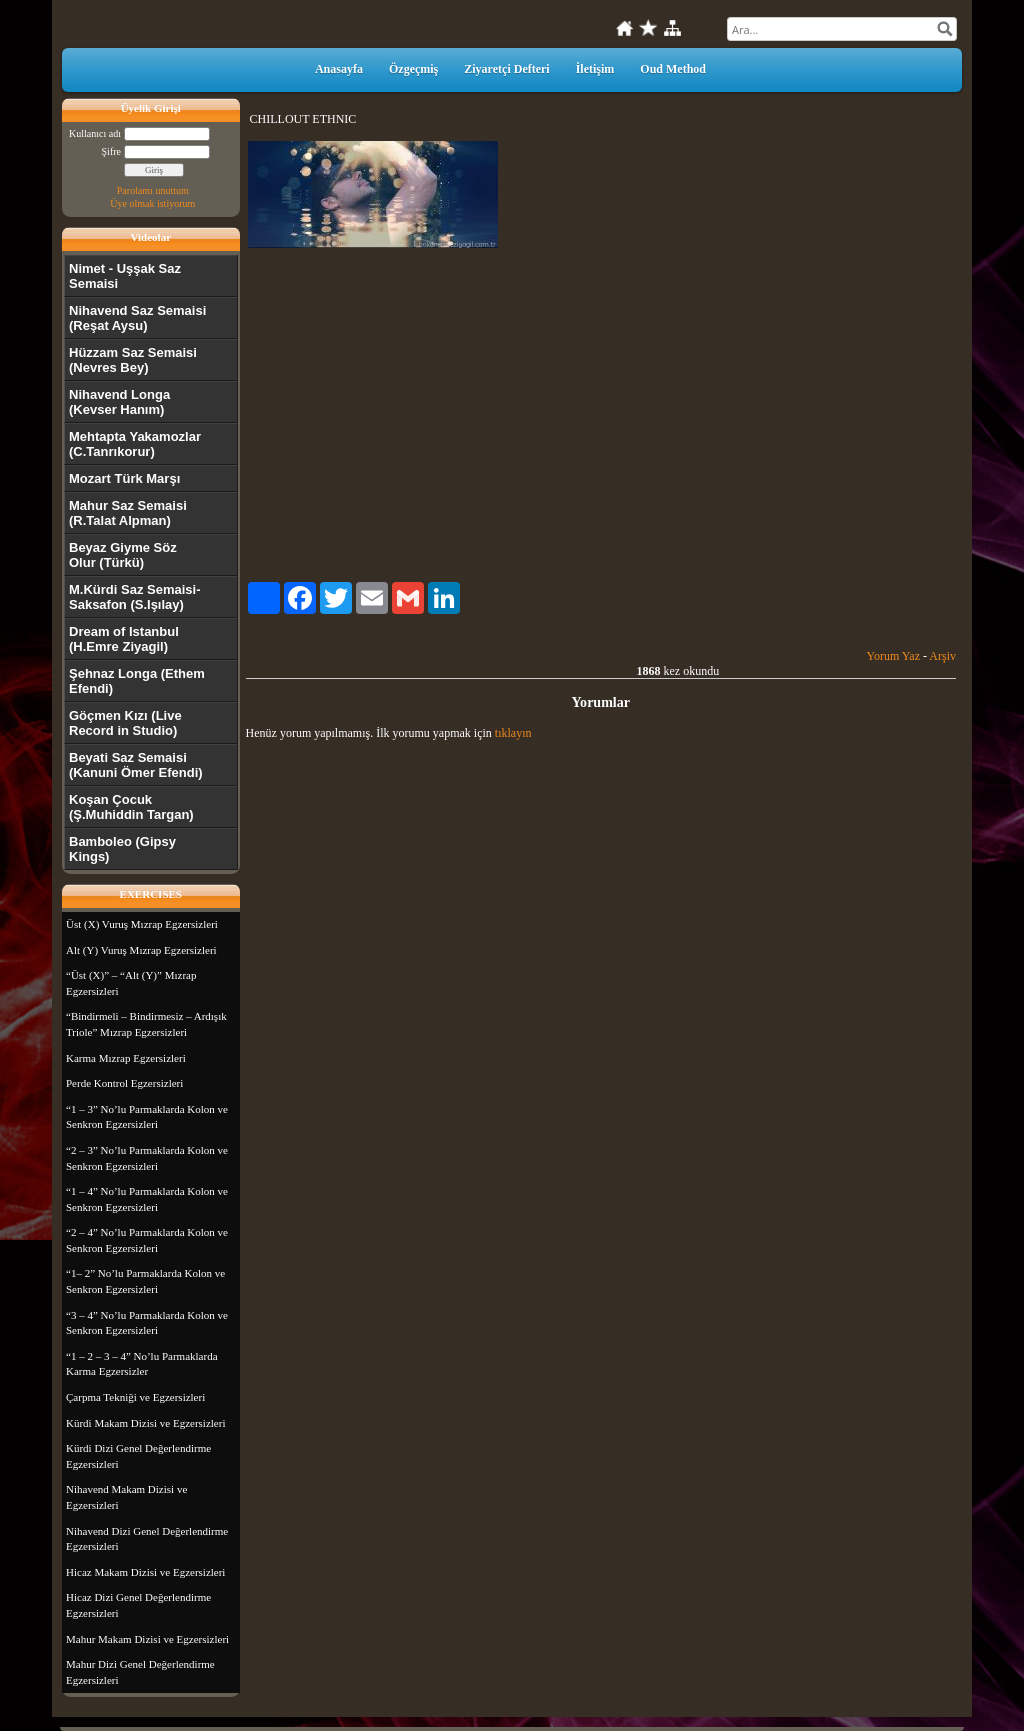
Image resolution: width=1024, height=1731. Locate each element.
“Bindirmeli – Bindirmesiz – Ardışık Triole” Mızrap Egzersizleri (146, 1024)
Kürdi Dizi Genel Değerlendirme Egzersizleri (138, 1456)
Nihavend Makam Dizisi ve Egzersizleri (126, 1497)
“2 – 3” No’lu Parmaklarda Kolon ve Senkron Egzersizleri (147, 1158)
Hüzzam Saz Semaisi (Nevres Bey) (133, 360)
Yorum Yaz (893, 656)
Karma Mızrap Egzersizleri (126, 1058)
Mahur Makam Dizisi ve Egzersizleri (147, 1639)
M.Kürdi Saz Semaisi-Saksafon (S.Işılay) (134, 597)
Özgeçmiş (413, 69)
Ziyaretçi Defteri (506, 69)
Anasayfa (339, 69)
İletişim (595, 69)
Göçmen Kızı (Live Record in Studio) (125, 723)
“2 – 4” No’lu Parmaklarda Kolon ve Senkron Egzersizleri (147, 1240)
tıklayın (513, 733)
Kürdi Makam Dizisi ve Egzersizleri (145, 1423)
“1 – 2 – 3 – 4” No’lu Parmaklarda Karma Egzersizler (142, 1364)
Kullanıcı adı (95, 133)
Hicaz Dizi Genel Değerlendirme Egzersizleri (138, 1605)
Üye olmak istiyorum (152, 203)
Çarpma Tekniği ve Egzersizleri (135, 1397)
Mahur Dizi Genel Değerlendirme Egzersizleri (140, 1672)
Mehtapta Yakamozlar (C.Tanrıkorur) (135, 444)
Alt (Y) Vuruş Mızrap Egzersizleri (141, 950)
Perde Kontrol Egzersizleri (124, 1083)
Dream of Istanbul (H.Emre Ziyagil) (124, 639)
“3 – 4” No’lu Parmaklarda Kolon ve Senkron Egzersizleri (147, 1323)
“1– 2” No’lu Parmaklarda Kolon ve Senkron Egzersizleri (145, 1281)
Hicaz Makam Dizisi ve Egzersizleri (145, 1572)
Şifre (111, 151)
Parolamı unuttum (153, 190)
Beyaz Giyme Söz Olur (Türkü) (123, 555)
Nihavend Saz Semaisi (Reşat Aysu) (137, 318)
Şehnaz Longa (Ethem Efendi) (137, 681)
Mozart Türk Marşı (124, 478)
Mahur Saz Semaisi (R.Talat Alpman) (128, 513)
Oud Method (673, 69)
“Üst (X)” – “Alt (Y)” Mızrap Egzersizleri (131, 983)
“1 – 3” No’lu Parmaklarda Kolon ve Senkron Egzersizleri (147, 1117)
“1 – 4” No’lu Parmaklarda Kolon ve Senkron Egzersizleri (147, 1199)
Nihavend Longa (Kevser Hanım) (119, 402)
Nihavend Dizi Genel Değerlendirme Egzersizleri (147, 1539)
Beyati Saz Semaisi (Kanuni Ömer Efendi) (136, 765)
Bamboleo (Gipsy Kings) (122, 849)
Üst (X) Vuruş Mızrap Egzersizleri (142, 924)
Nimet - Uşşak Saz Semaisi (125, 276)
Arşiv (942, 656)
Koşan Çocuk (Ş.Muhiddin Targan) (131, 807)
